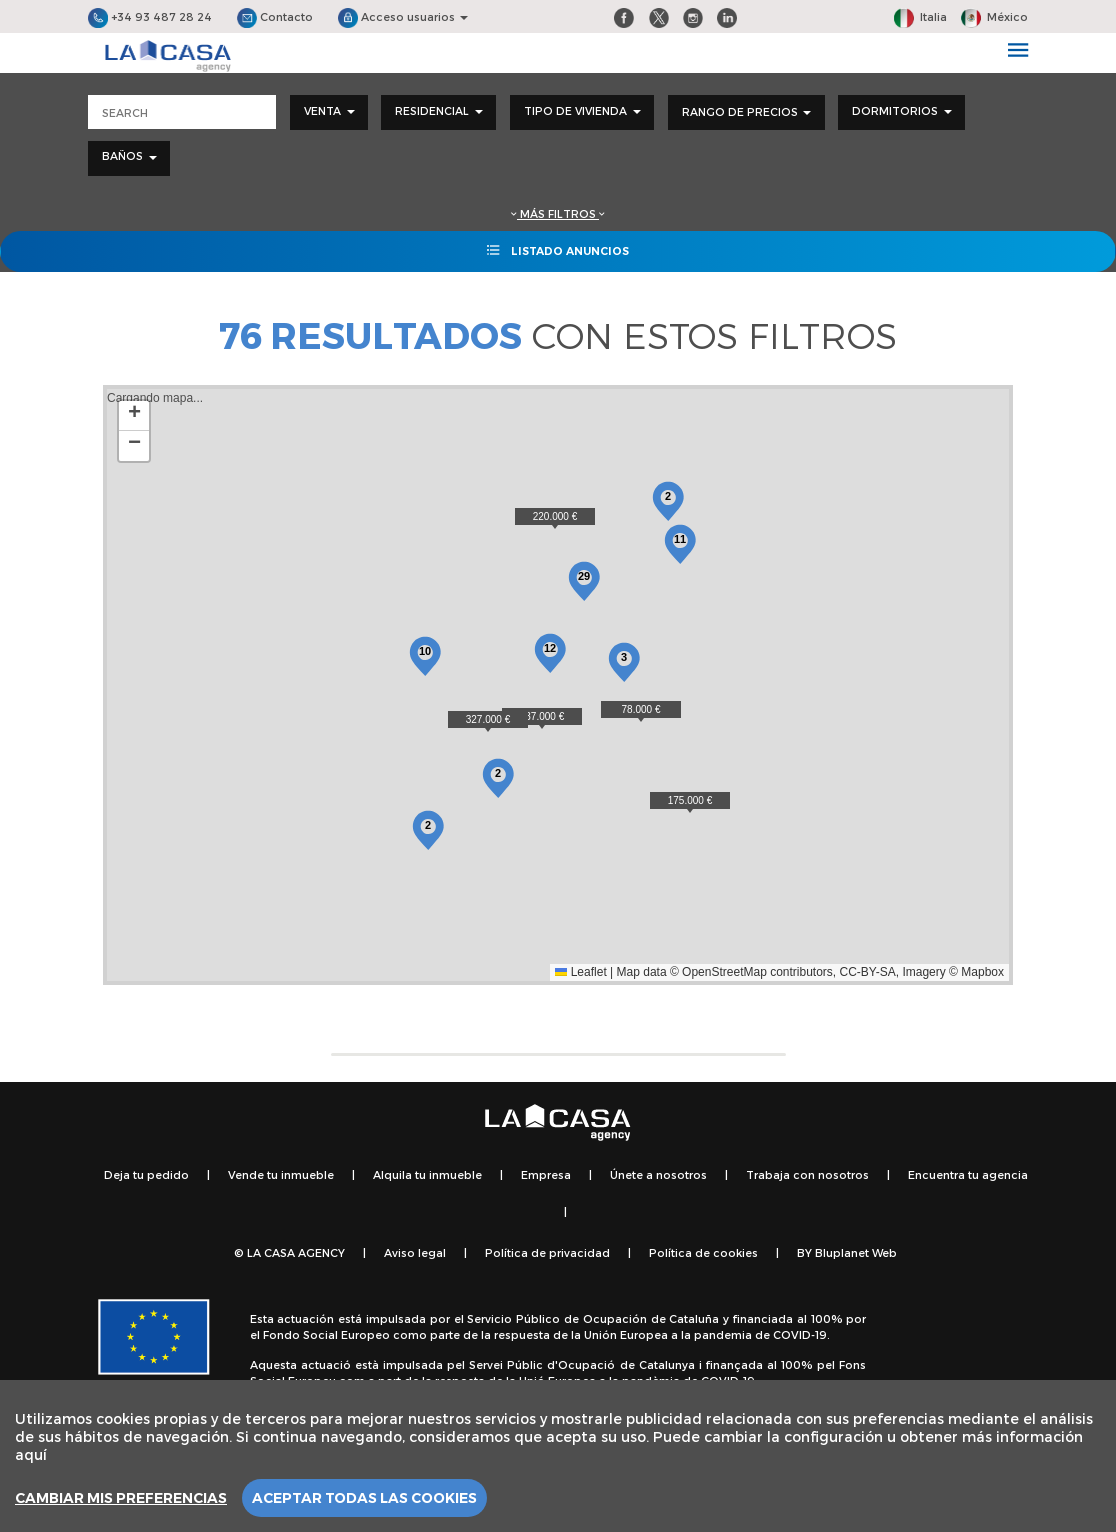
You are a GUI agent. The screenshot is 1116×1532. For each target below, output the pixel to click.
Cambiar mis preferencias (121, 1498)
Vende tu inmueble (281, 1174)
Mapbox (982, 972)
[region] (558, 1456)
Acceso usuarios (403, 16)
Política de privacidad (547, 1252)
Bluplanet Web (856, 1252)
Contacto (275, 16)
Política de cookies (703, 1252)
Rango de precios (746, 111)
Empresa (546, 1174)
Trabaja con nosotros (807, 1174)
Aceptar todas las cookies (364, 1498)
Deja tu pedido (146, 1174)
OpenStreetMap (724, 972)
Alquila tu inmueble (427, 1174)
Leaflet (580, 972)
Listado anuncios (557, 250)
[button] (641, 711)
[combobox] (329, 112)
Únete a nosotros (658, 1174)
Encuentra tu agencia (968, 1174)
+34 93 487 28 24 (150, 16)
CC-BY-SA (868, 972)
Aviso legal (415, 1252)
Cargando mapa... (555, 685)
